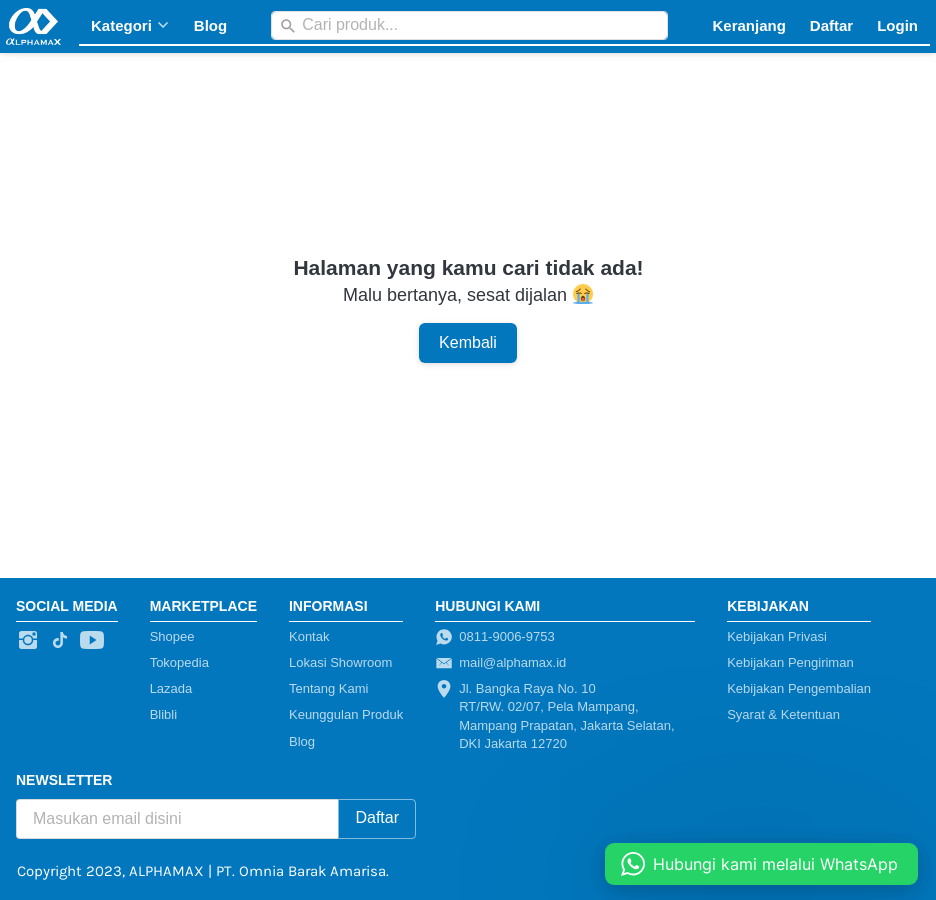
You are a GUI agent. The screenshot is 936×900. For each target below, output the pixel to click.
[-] (28, 641)
